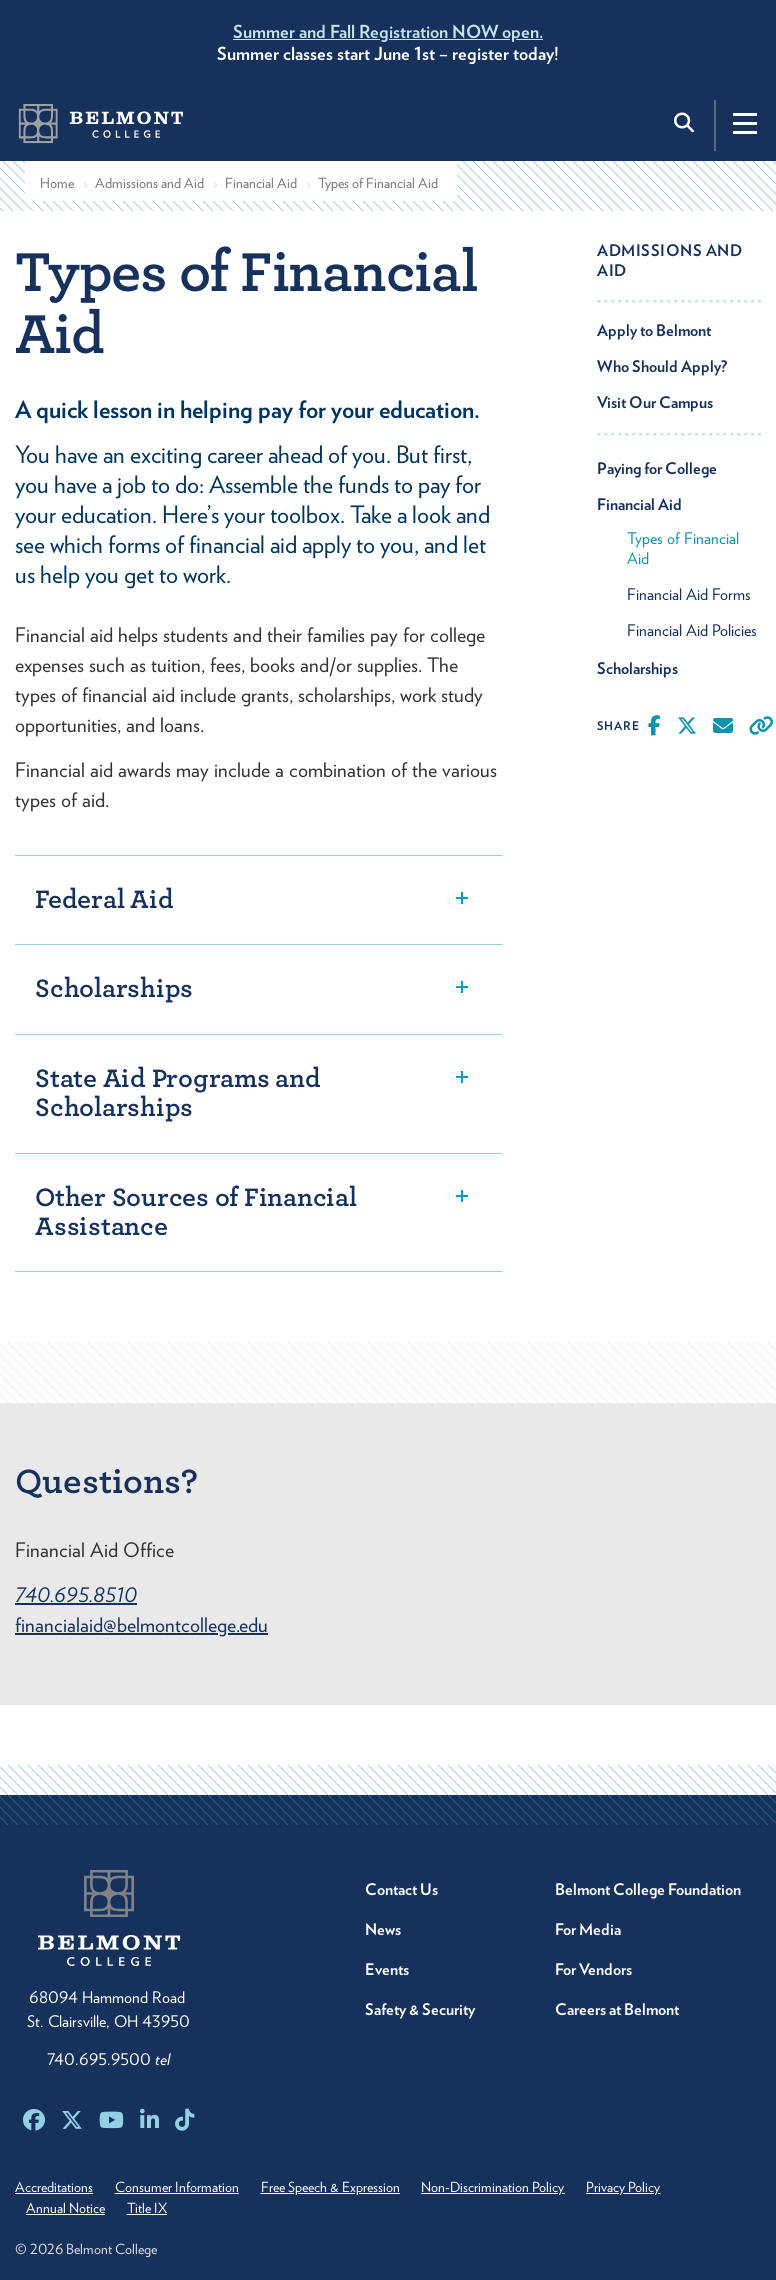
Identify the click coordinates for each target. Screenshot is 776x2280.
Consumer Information (177, 2187)
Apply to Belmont (654, 330)
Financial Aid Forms (689, 594)
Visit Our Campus (655, 402)
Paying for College (657, 468)
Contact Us (401, 1889)
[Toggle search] (686, 123)
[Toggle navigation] (745, 123)
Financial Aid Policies (692, 630)
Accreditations (54, 2187)
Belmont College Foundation (648, 1889)
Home (57, 183)
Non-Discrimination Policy (493, 2187)
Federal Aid (104, 899)
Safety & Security (420, 2009)
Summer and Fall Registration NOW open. (388, 31)
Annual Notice (65, 2208)
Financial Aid (261, 183)
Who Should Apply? (662, 366)
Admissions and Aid (149, 183)
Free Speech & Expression (330, 2187)
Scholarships (114, 988)
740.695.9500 (108, 2059)
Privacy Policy (624, 2187)
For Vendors (593, 1969)
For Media (588, 1929)
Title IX (147, 2208)
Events (387, 1969)
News (383, 1929)
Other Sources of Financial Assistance (196, 1212)
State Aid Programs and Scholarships (178, 1093)
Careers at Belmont (617, 2009)
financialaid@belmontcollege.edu (141, 1625)
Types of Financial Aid (683, 548)
